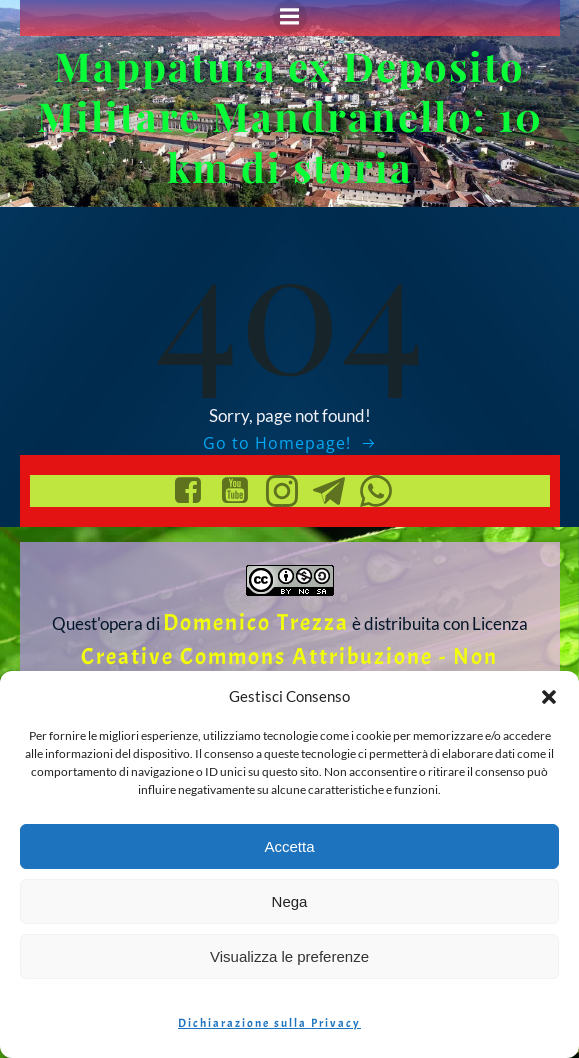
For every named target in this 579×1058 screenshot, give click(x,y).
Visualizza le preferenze (289, 956)
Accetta (289, 846)
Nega (290, 901)
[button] (549, 697)
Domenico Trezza (256, 622)
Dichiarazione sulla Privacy (269, 1023)
